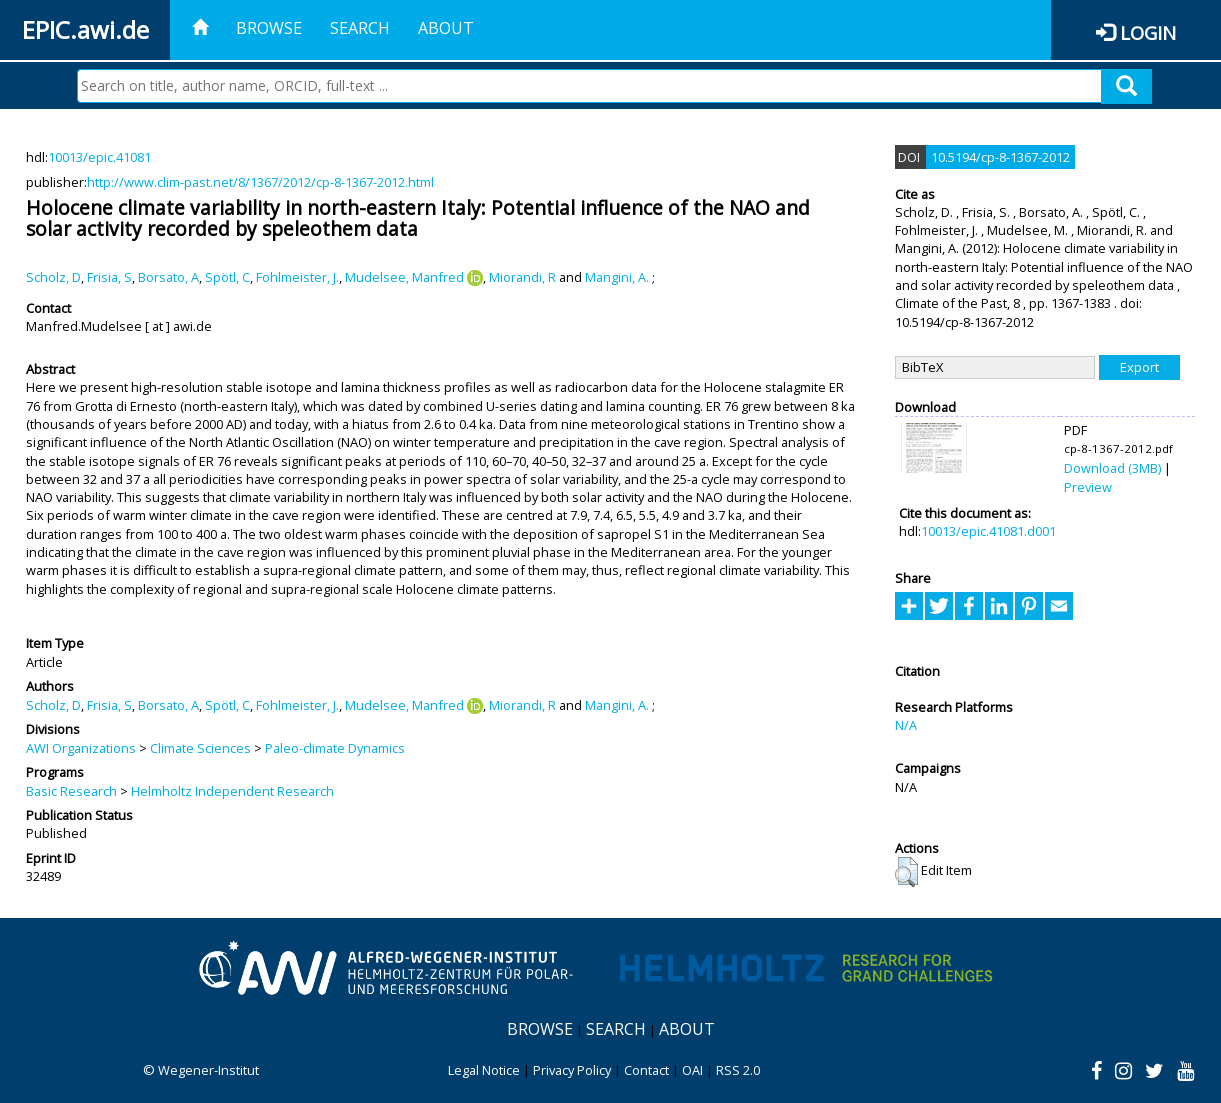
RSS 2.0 (738, 1070)
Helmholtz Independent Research (232, 791)
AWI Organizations (81, 748)
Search (360, 28)
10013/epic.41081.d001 (988, 531)
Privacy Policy (572, 1070)
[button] (906, 872)
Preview (1088, 487)
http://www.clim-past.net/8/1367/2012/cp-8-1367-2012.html (260, 182)
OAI (692, 1070)
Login (1148, 32)
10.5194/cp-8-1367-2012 (1000, 157)
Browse (269, 28)
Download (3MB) (1112, 468)
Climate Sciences (200, 748)
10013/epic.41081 (99, 157)
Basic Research (71, 791)
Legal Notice (484, 1070)
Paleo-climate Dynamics (335, 748)
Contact (646, 1070)
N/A (906, 725)
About (446, 28)
